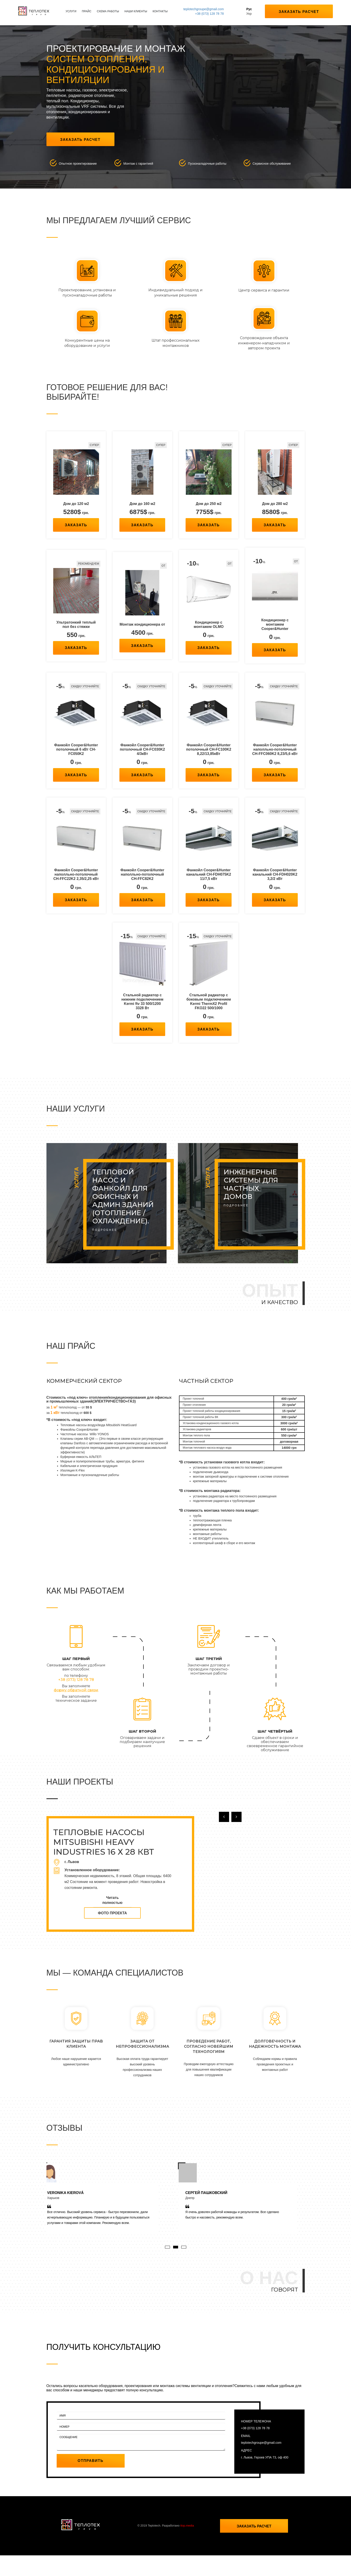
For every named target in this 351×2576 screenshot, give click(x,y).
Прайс (86, 11)
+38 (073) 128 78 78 (209, 13)
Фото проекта (112, 1913)
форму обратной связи (76, 1690)
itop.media (187, 2525)
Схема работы (108, 11)
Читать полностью (112, 1900)
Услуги (70, 11)
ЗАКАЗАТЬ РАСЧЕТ (299, 12)
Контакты (160, 11)
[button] (224, 1817)
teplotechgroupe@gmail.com (203, 9)
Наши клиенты (135, 11)
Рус (249, 9)
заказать (76, 633)
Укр (249, 13)
